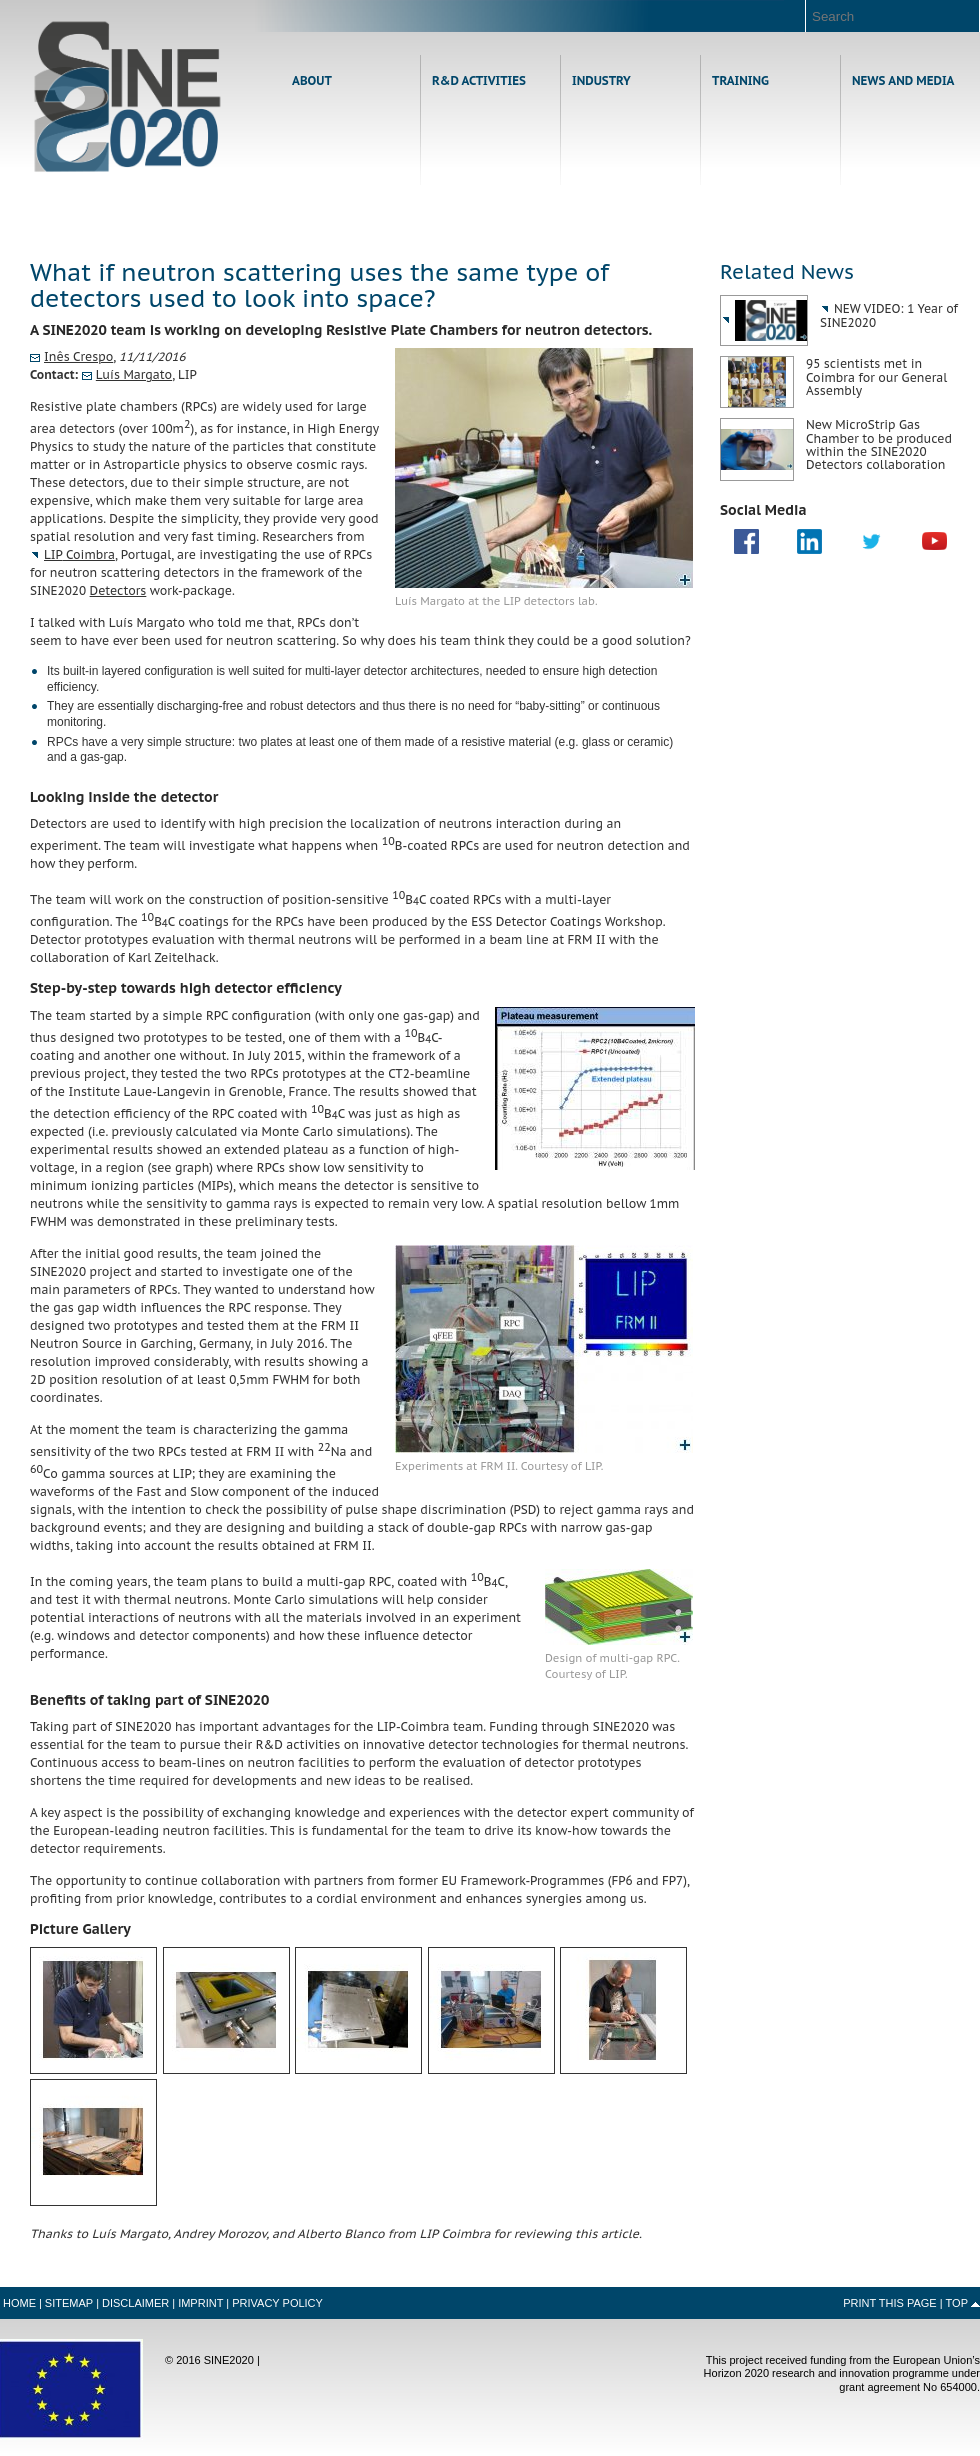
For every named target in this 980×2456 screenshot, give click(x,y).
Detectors (118, 590)
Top (957, 2303)
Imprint (200, 2303)
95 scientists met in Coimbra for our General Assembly (876, 376)
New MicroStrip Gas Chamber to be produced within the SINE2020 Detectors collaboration (879, 444)
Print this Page (890, 2303)
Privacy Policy (277, 2303)
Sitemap (69, 2303)
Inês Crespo (78, 356)
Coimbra (79, 554)
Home (127, 96)
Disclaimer (135, 2303)
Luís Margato (134, 374)
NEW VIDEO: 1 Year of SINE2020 (889, 315)
